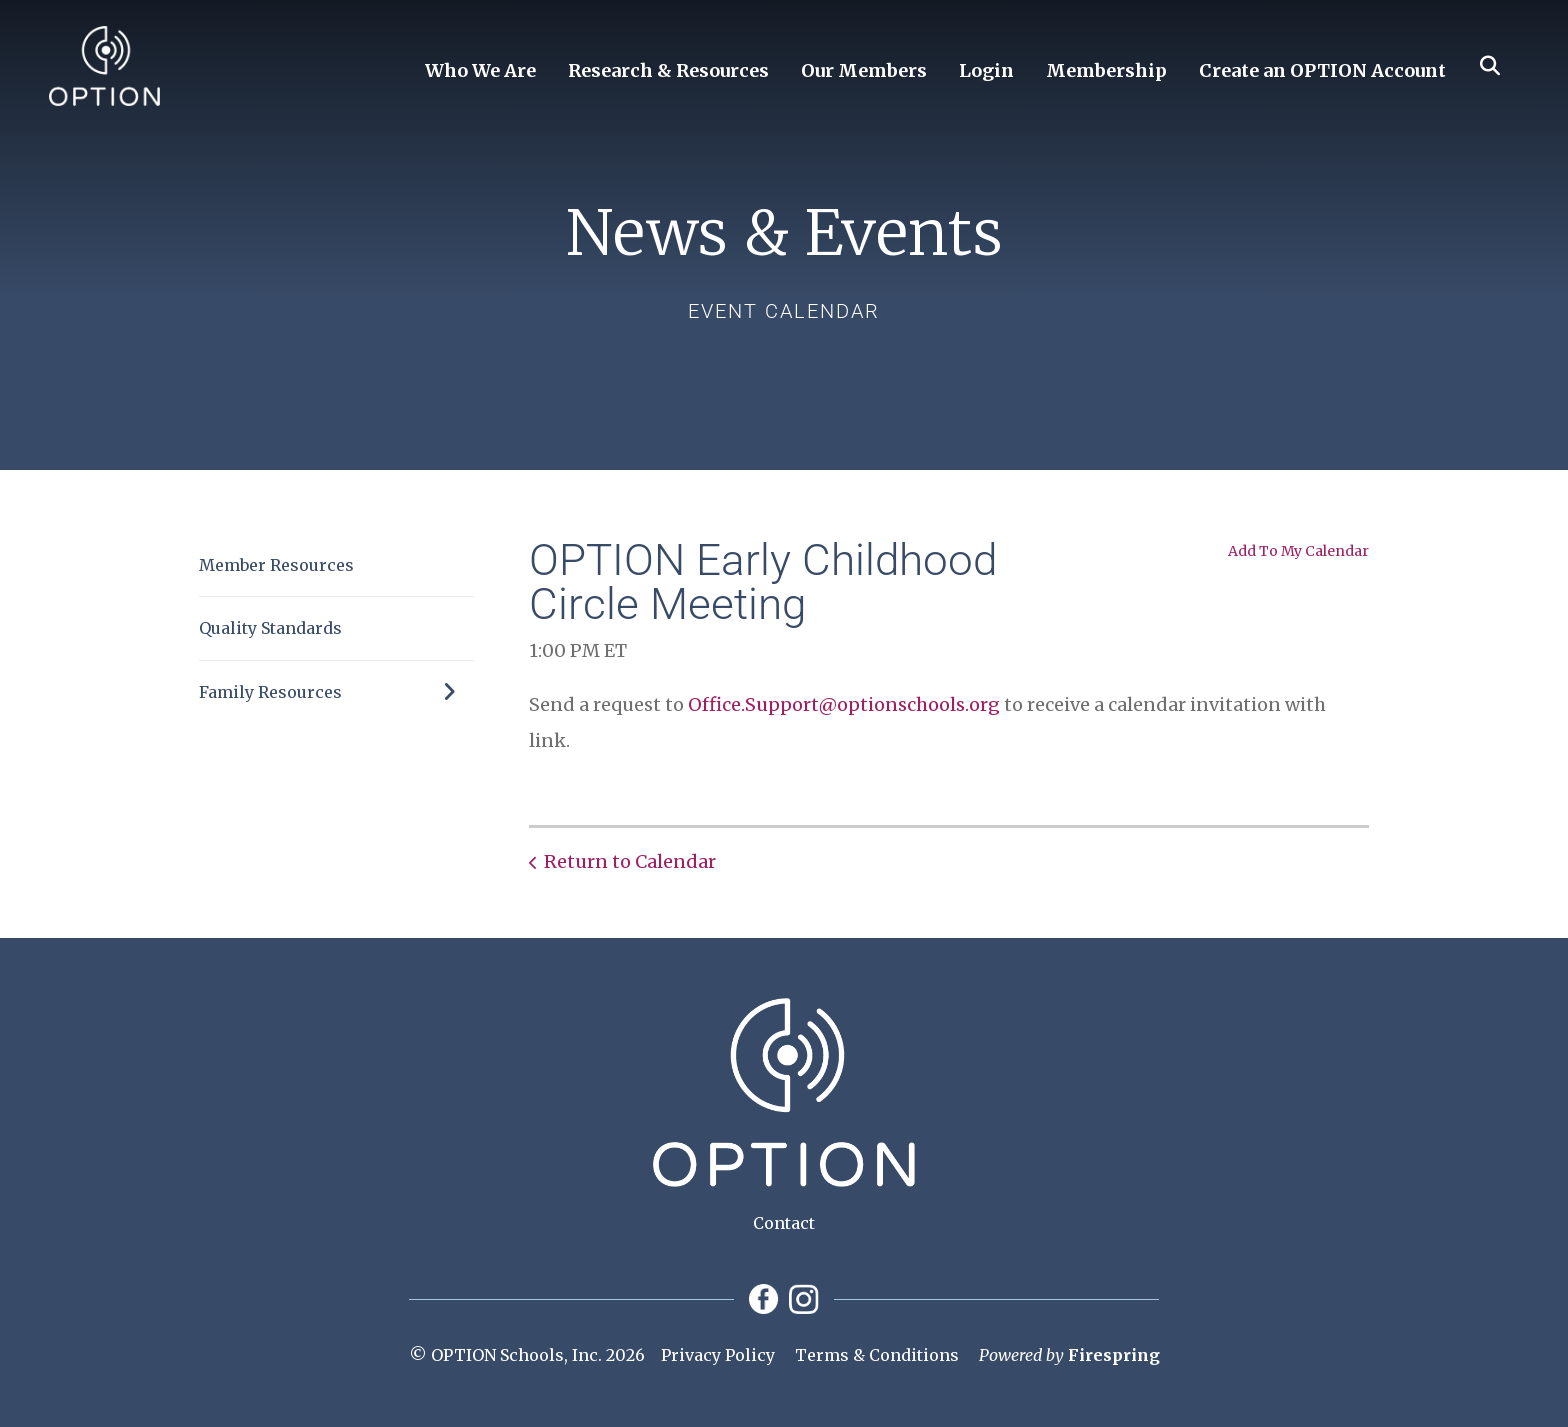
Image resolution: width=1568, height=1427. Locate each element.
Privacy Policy (718, 1355)
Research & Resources (668, 70)
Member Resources (276, 565)
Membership (1106, 70)
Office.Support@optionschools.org (844, 704)
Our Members (864, 70)
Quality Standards (270, 628)
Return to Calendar (630, 861)
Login (986, 70)
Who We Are (480, 70)
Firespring (1114, 1355)
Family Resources (336, 692)
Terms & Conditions (877, 1355)
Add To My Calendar (1298, 551)
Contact (784, 1223)
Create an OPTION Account (1322, 70)
